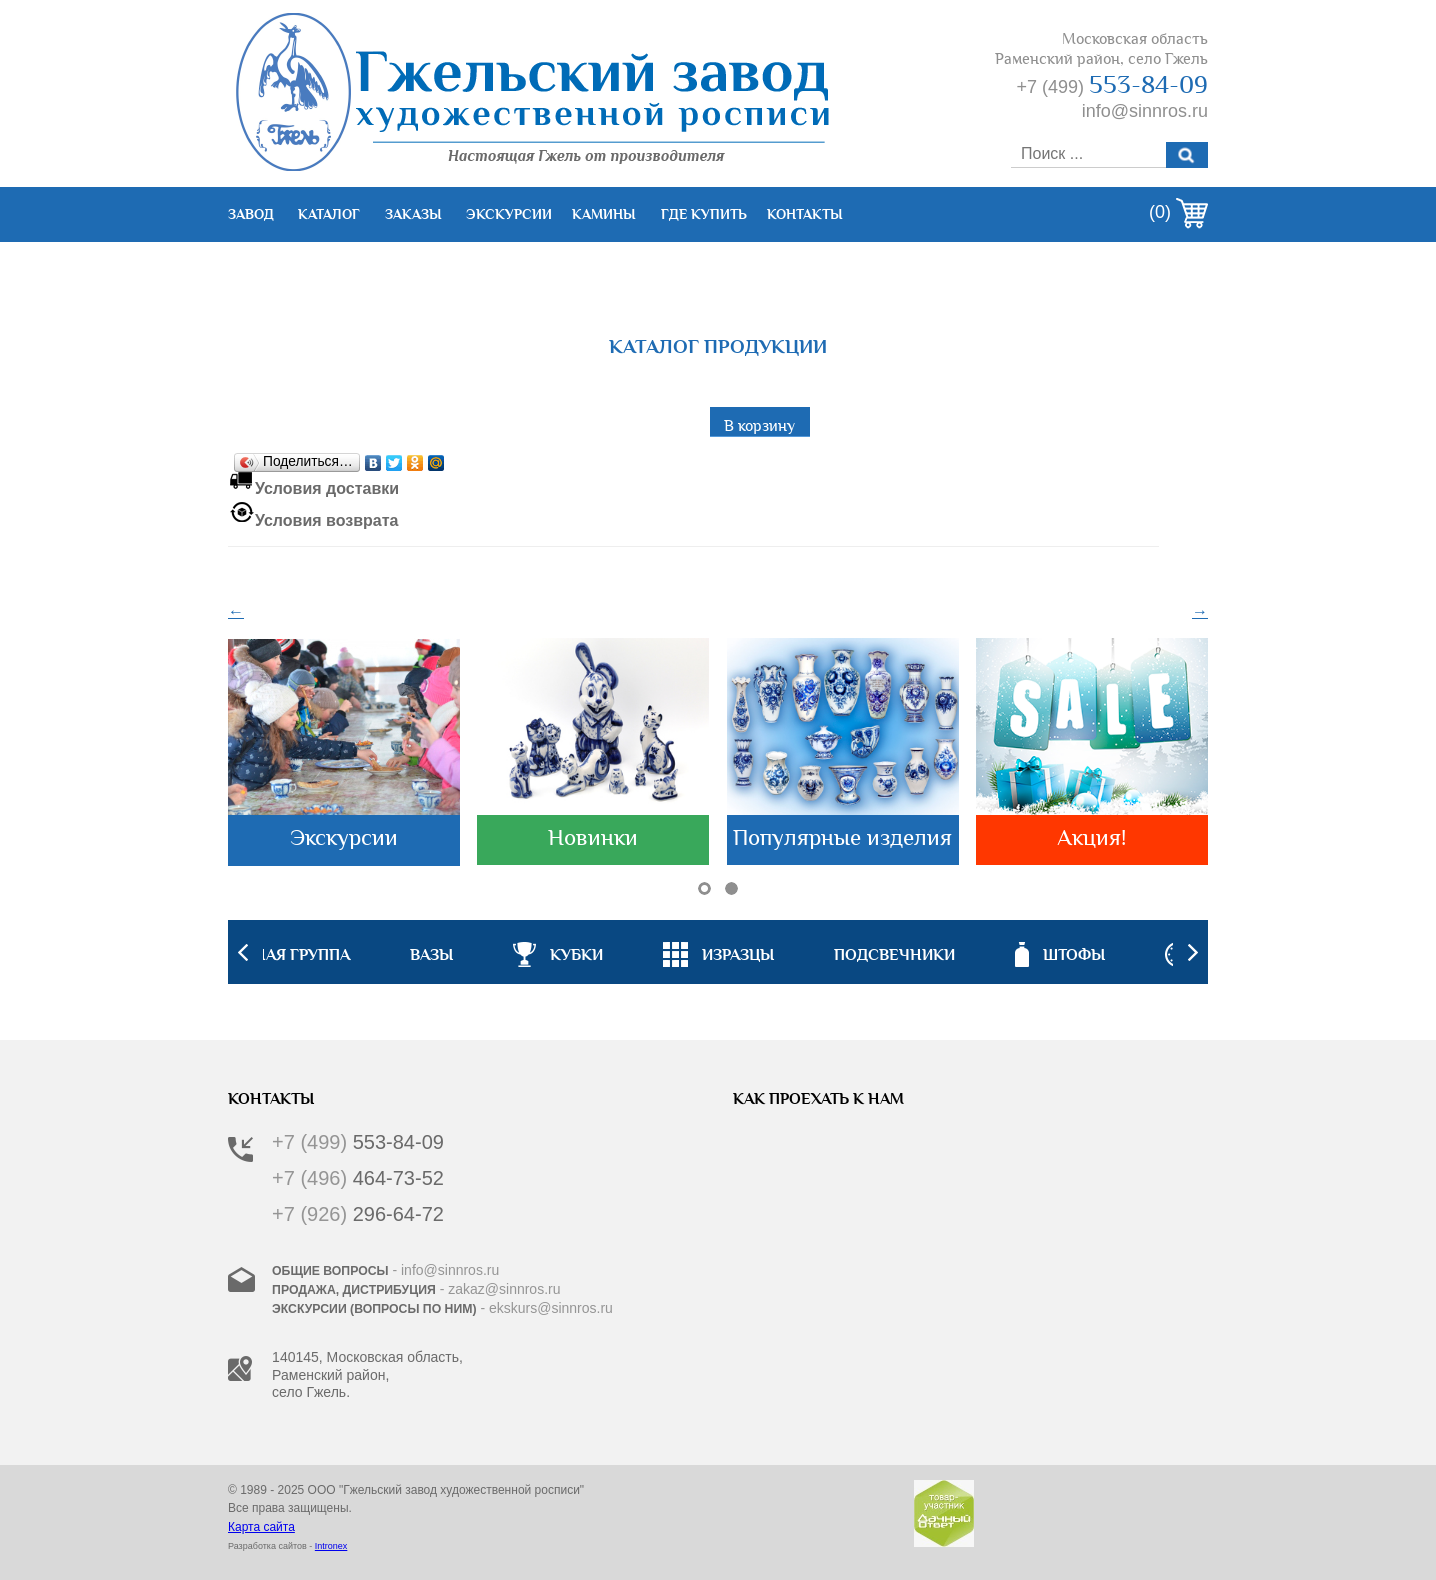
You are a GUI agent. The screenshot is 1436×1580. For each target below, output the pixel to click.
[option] (718, 952)
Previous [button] (243, 952)
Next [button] (1193, 952)
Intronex (331, 1546)
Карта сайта (261, 1527)
